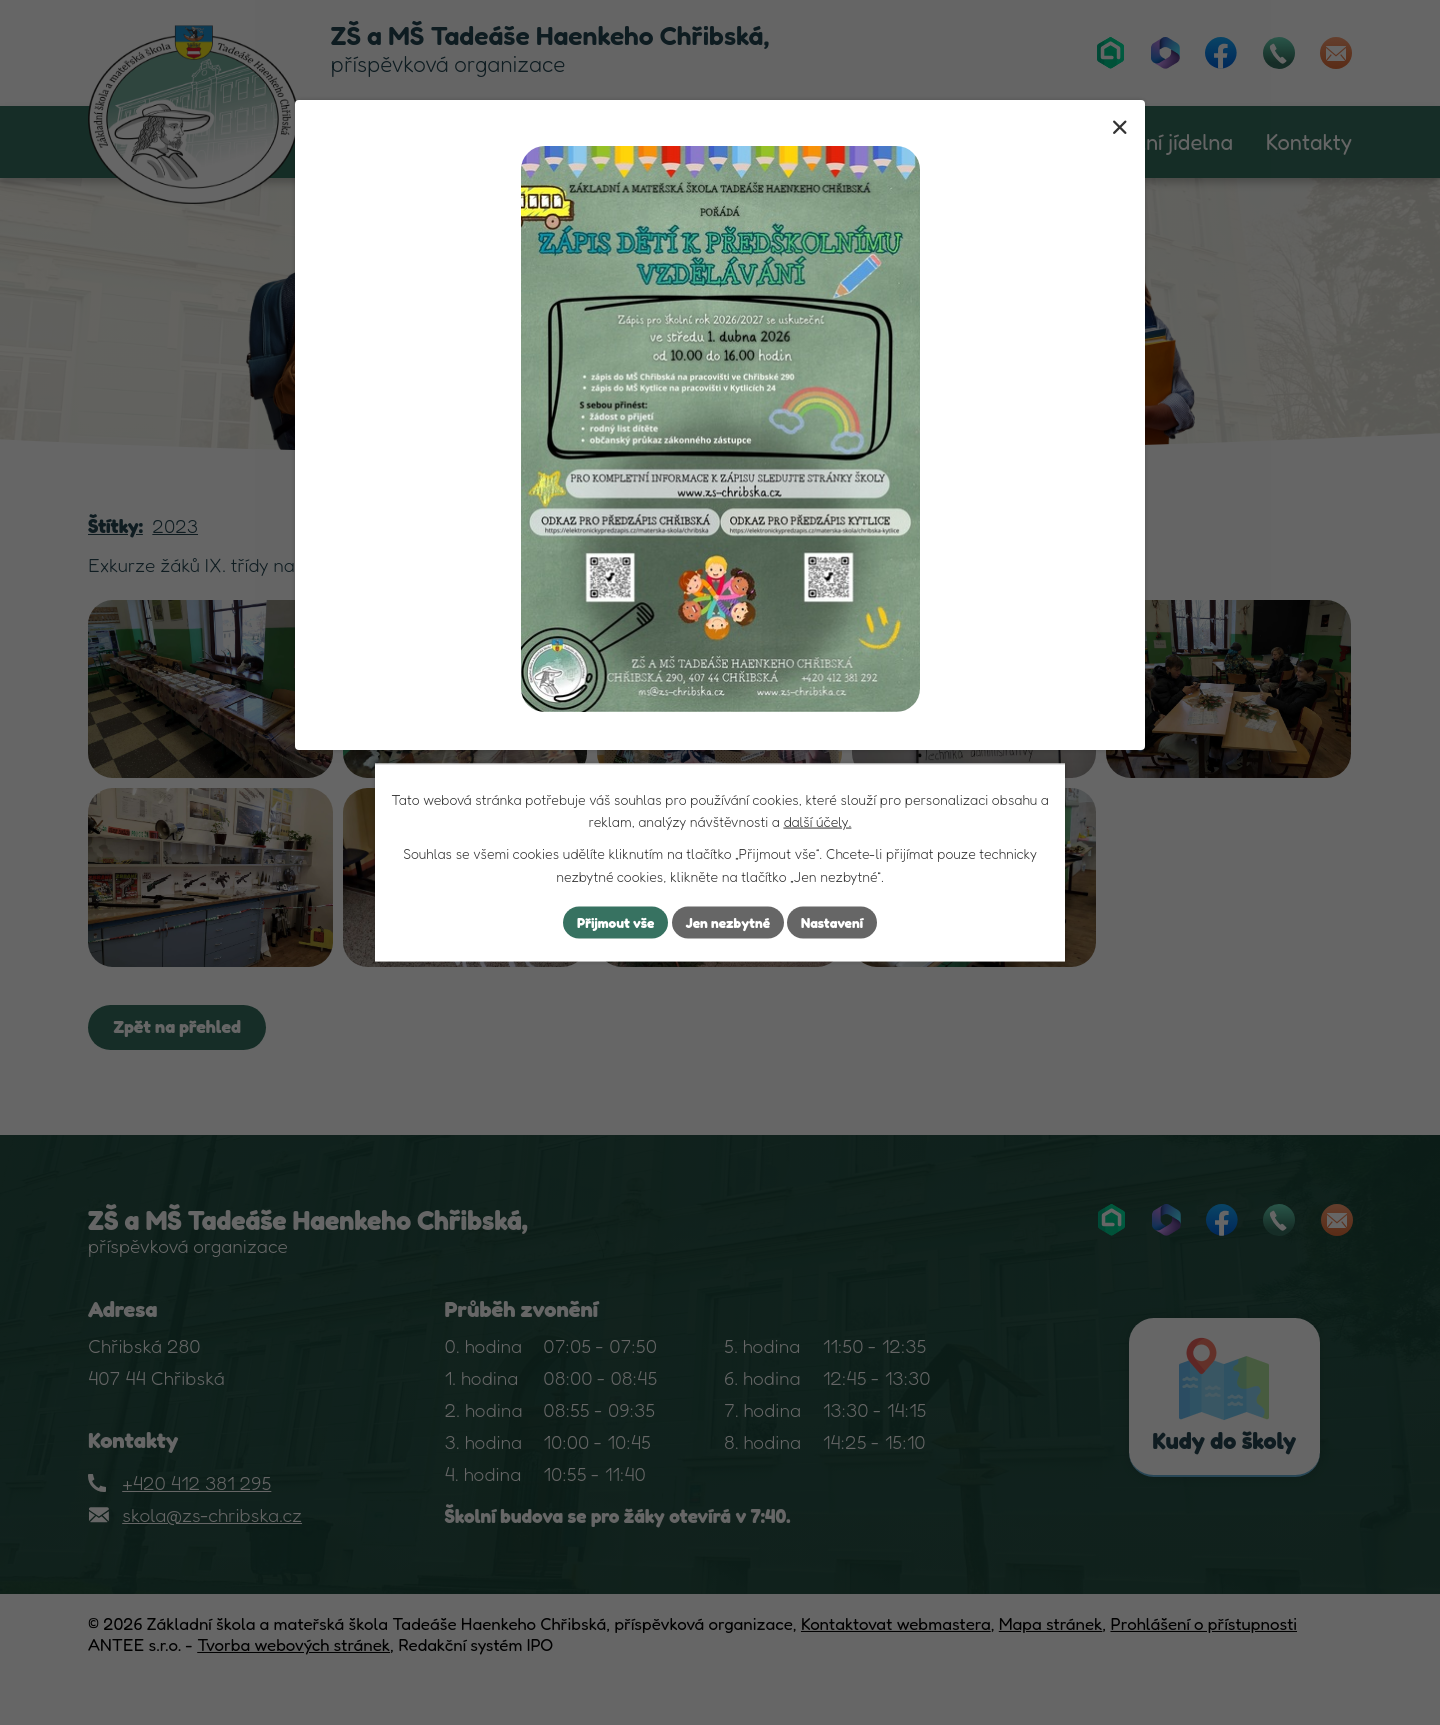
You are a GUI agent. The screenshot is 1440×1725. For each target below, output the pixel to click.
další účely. (817, 820)
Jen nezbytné (728, 922)
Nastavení (834, 922)
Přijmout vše (613, 922)
